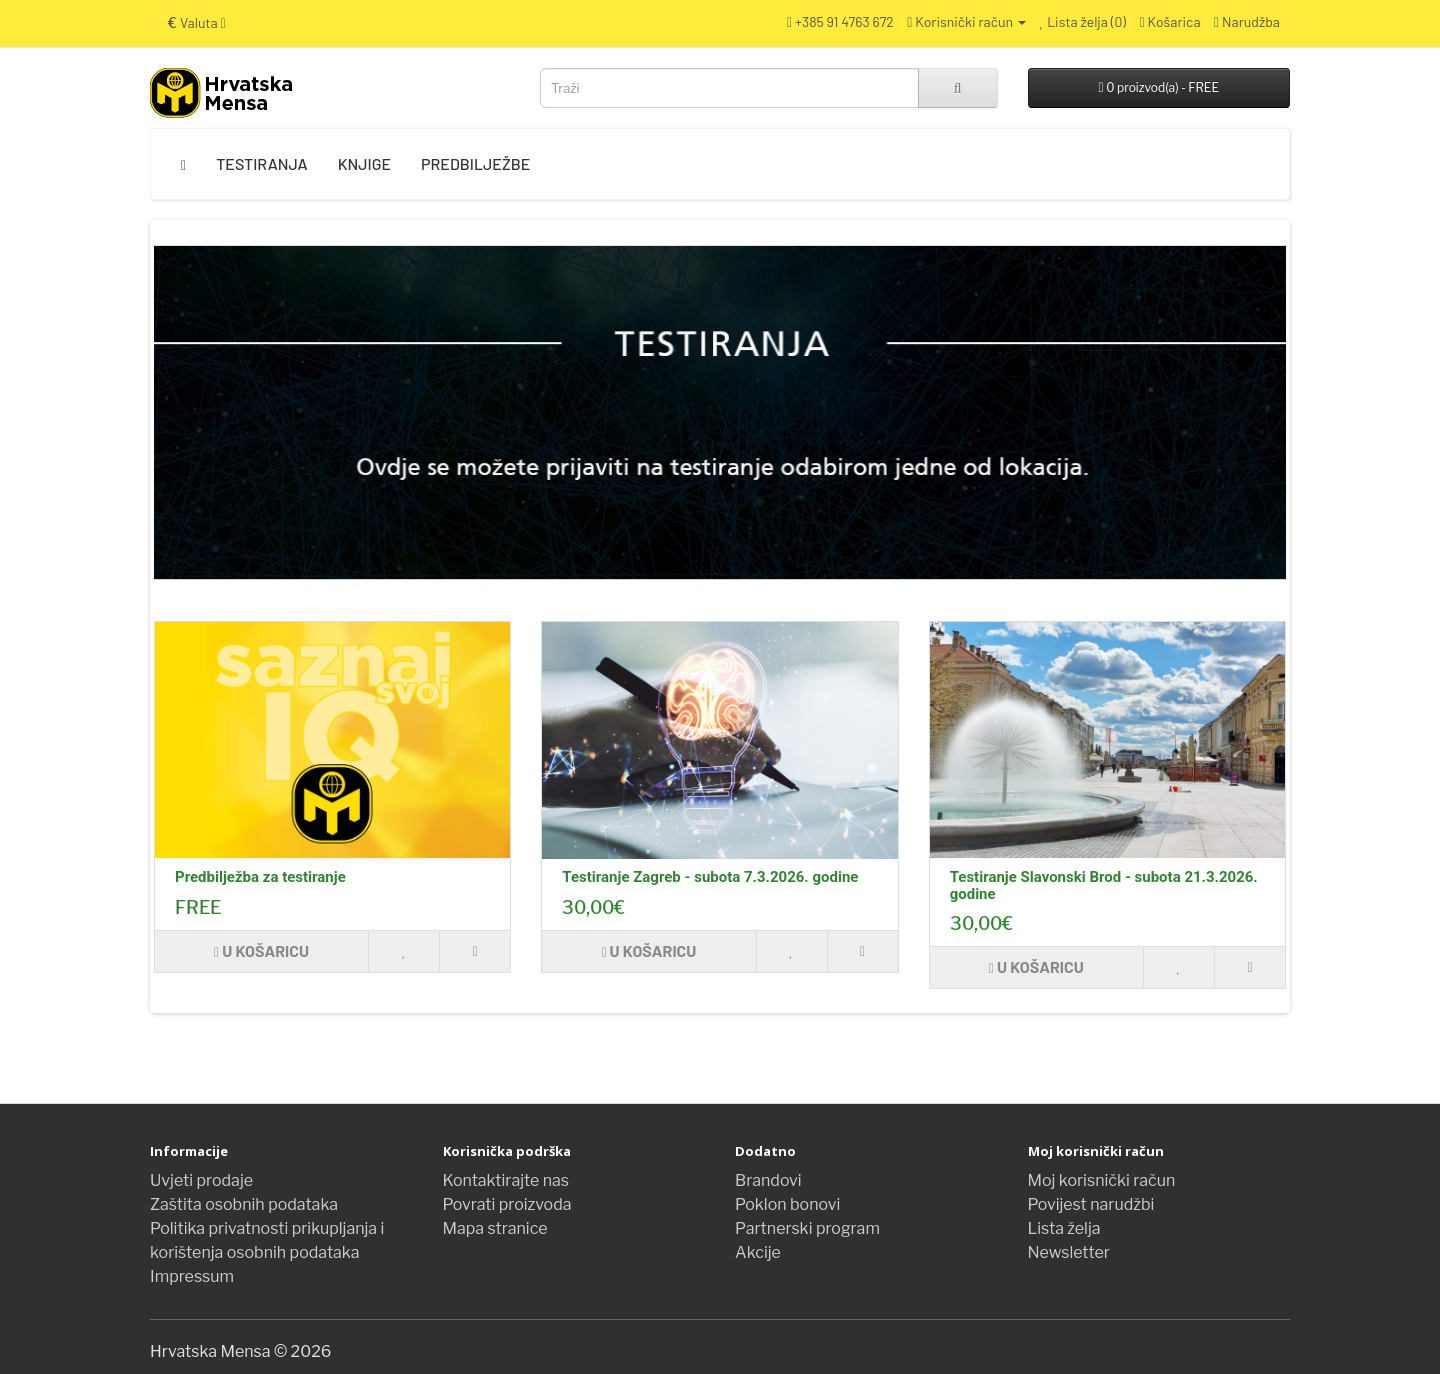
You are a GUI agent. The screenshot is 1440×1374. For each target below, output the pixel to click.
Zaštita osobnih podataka (244, 1204)
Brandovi (768, 1180)
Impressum (192, 1276)
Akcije (758, 1252)
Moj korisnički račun (1102, 1180)
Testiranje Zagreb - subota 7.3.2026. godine (710, 877)
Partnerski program (807, 1228)
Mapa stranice (495, 1228)
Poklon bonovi (787, 1204)
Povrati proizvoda (507, 1204)
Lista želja (1064, 1228)
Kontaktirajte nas (506, 1180)
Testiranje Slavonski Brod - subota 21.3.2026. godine (1104, 885)
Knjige (364, 163)
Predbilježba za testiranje (260, 877)
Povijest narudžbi (1091, 1204)
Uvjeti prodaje (201, 1180)
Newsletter (1069, 1252)
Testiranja (262, 163)
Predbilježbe (475, 163)
